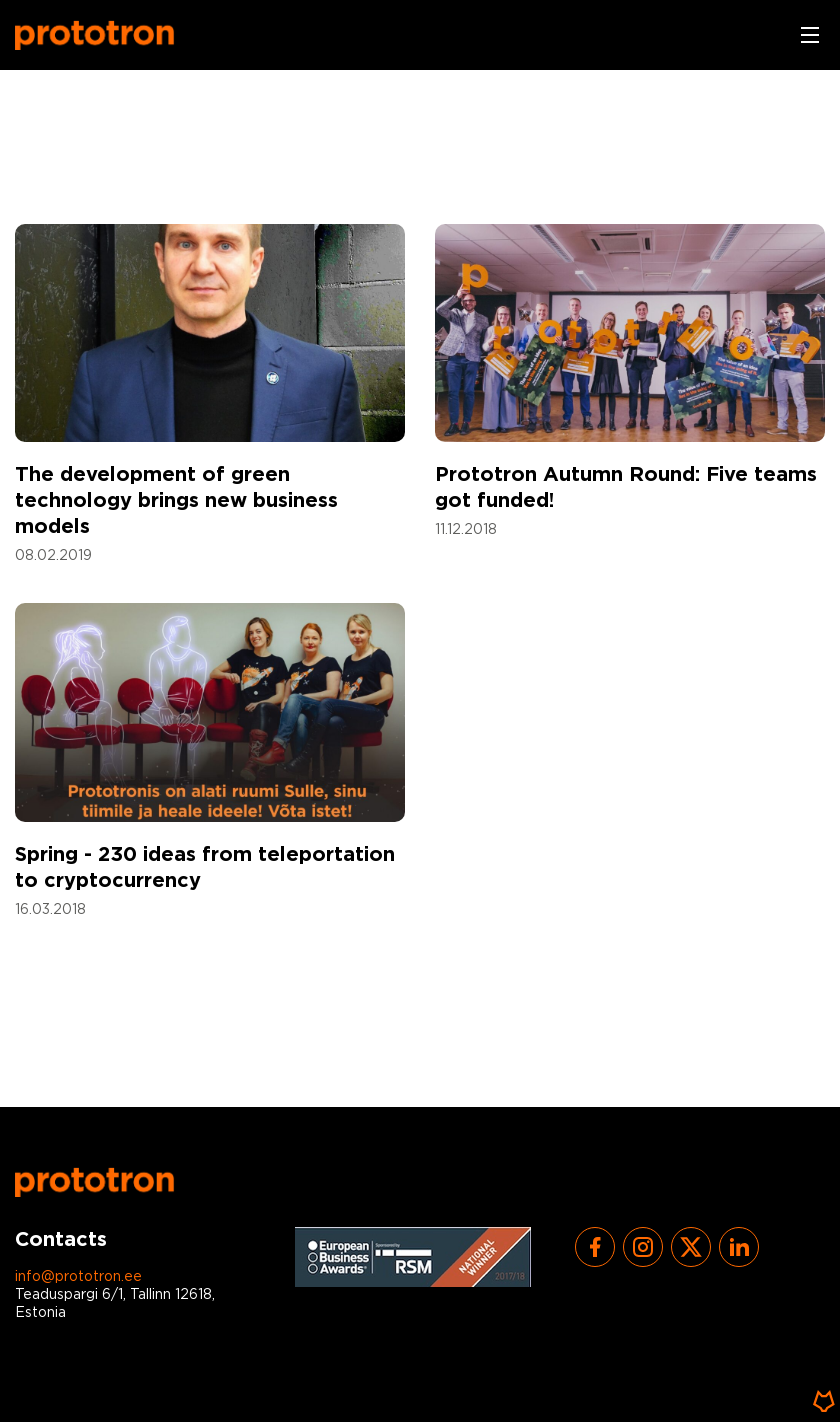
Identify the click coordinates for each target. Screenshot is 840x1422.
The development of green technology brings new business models (176, 501)
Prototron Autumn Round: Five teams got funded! (626, 488)
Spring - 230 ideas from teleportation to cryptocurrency (205, 868)
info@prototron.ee (78, 1277)
